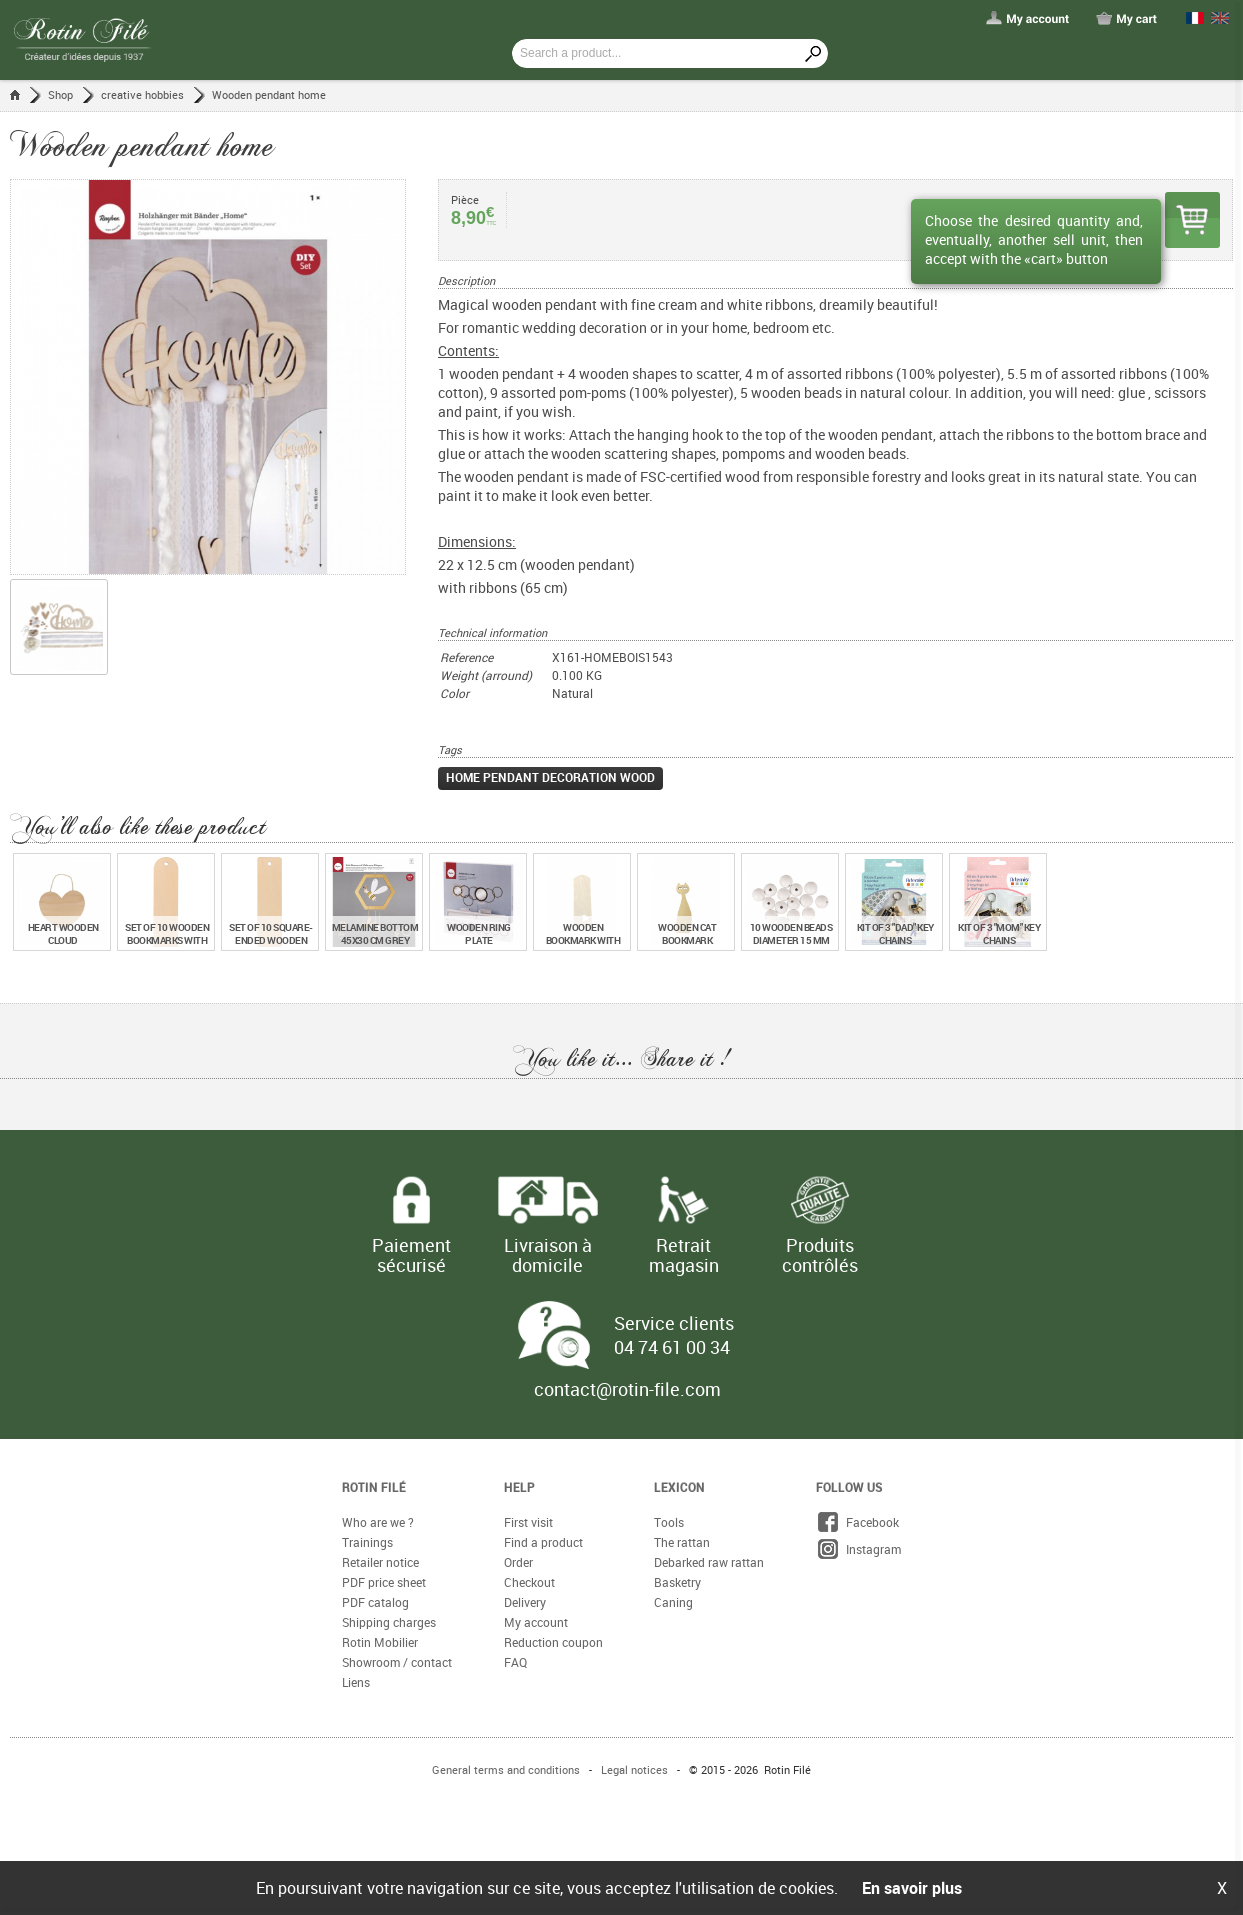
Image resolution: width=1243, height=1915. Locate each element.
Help (519, 1487)
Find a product (543, 1542)
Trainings (367, 1542)
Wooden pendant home (269, 94)
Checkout (529, 1582)
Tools (669, 1522)
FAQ (515, 1662)
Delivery (525, 1602)
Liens (356, 1682)
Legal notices (634, 1769)
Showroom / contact (397, 1662)
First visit (528, 1522)
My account (536, 1622)
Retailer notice (380, 1562)
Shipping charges (389, 1622)
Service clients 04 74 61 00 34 (674, 1335)
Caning (673, 1602)
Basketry (677, 1582)
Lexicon (679, 1487)
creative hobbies (142, 94)
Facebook (857, 1522)
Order (518, 1562)
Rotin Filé (374, 1487)
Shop (60, 94)
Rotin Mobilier (380, 1642)
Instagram (858, 1549)
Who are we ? (378, 1522)
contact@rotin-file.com (627, 1389)
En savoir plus (912, 1888)
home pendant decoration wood (550, 777)
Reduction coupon (553, 1642)
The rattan (682, 1542)
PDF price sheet (384, 1582)
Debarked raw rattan (709, 1562)
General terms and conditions (506, 1769)
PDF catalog (375, 1602)
